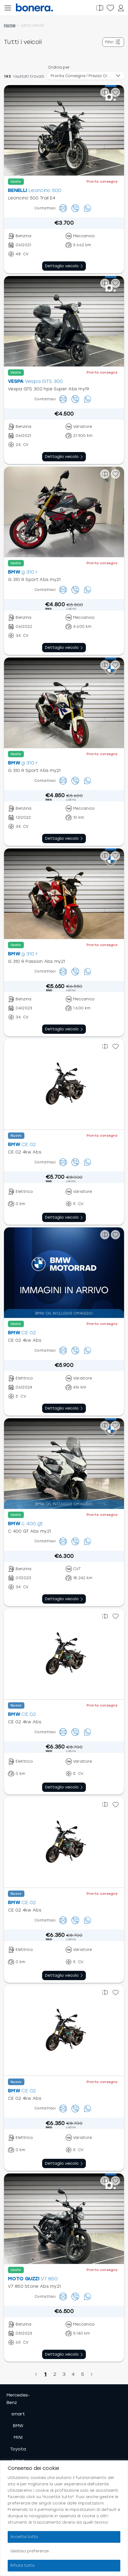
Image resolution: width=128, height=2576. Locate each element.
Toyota (18, 2449)
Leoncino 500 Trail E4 (31, 197)
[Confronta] (99, 8)
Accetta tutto (24, 2537)
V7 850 (49, 2279)
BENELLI (17, 190)
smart (18, 2413)
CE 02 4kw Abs (24, 1152)
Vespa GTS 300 (44, 381)
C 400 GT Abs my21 (29, 1531)
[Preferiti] (110, 8)
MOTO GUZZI (23, 2279)
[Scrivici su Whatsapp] (87, 208)
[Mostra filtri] (113, 42)
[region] (64, 2518)
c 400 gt (32, 1524)
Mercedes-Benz (18, 2399)
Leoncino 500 (44, 190)
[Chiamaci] (75, 208)
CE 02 (28, 1144)
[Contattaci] (63, 208)
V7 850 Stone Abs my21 (34, 2286)
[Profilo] (120, 8)
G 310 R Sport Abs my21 (34, 579)
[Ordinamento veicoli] (86, 76)
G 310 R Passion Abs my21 (36, 961)
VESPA (16, 381)
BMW (14, 572)
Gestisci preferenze (29, 2551)
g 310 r (29, 572)
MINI (18, 2437)
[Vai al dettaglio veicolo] (64, 266)
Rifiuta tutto (22, 2565)
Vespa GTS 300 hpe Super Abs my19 (48, 388)
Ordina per (59, 67)
